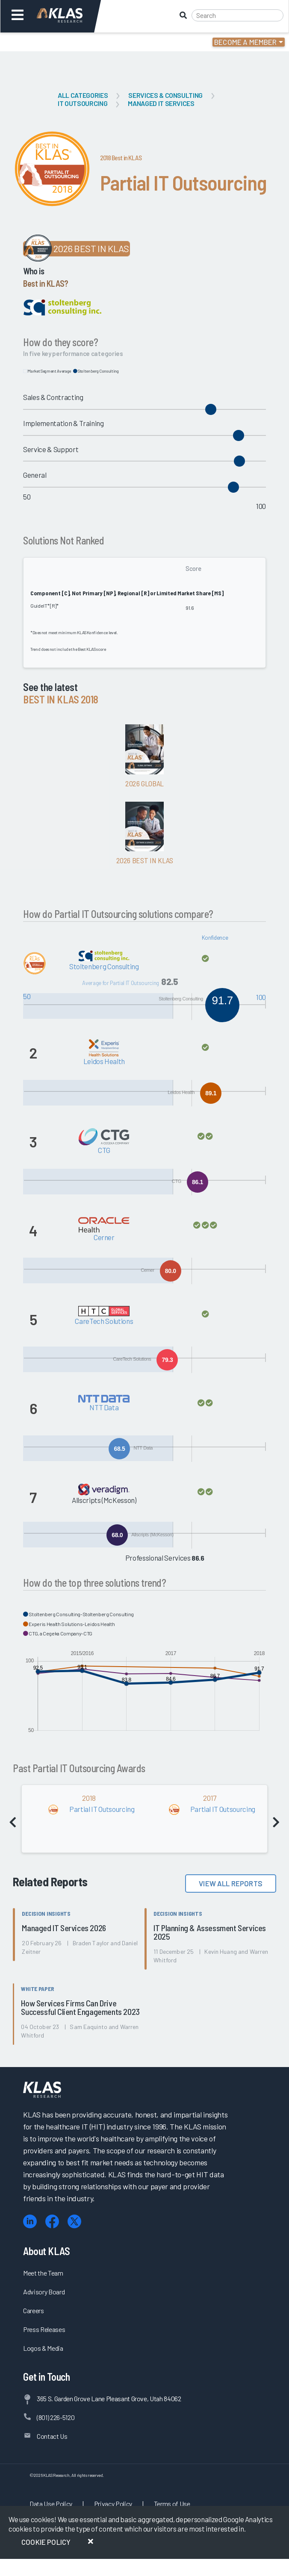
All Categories (83, 95)
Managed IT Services (161, 103)
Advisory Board (44, 2292)
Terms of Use (172, 2504)
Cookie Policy (46, 2542)
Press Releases (44, 2329)
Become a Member (245, 42)
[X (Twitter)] (74, 2221)
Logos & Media (43, 2348)
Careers (33, 2310)
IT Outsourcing (82, 103)
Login (43, 42)
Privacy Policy (113, 2504)
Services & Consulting (165, 95)
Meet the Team (43, 2273)
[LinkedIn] (30, 2221)
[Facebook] (52, 2221)
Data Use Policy (50, 2504)
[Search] (237, 15)
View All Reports (230, 1883)
